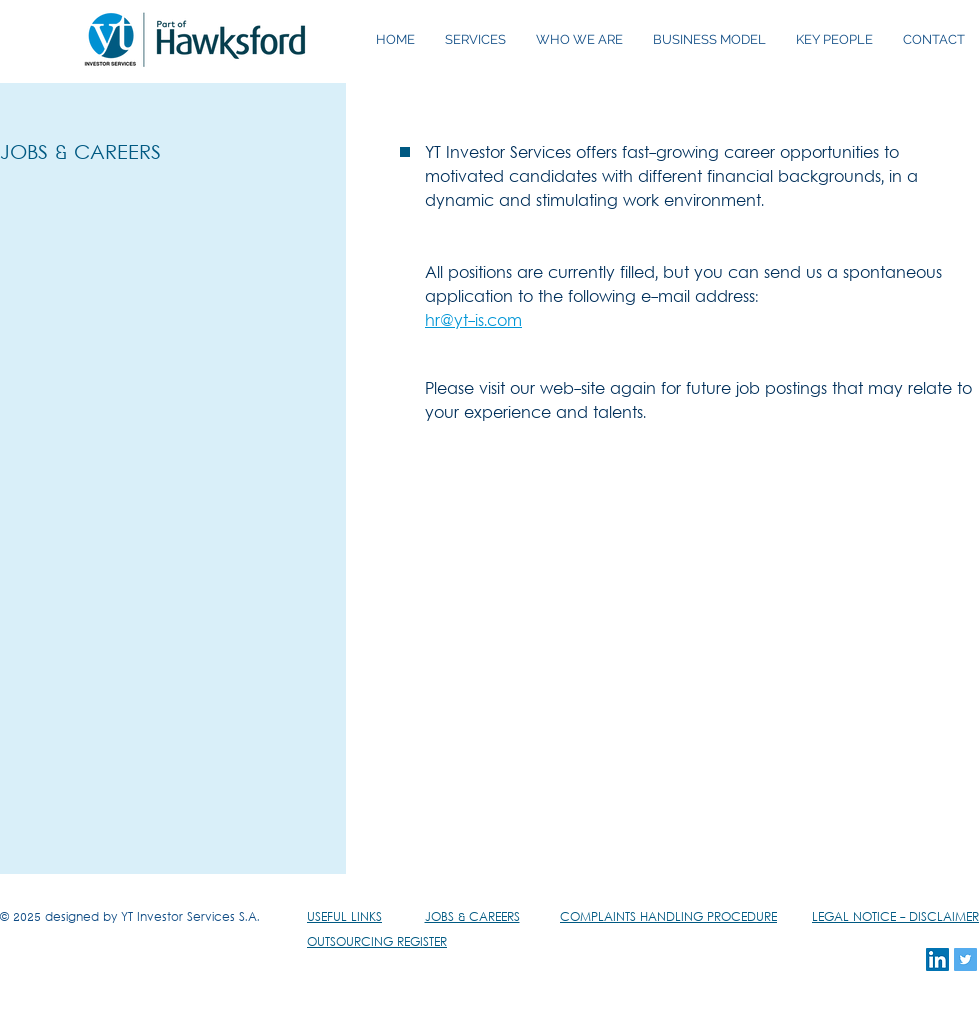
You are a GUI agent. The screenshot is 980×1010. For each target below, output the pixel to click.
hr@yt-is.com (473, 322)
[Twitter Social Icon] (965, 959)
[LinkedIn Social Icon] (937, 959)
